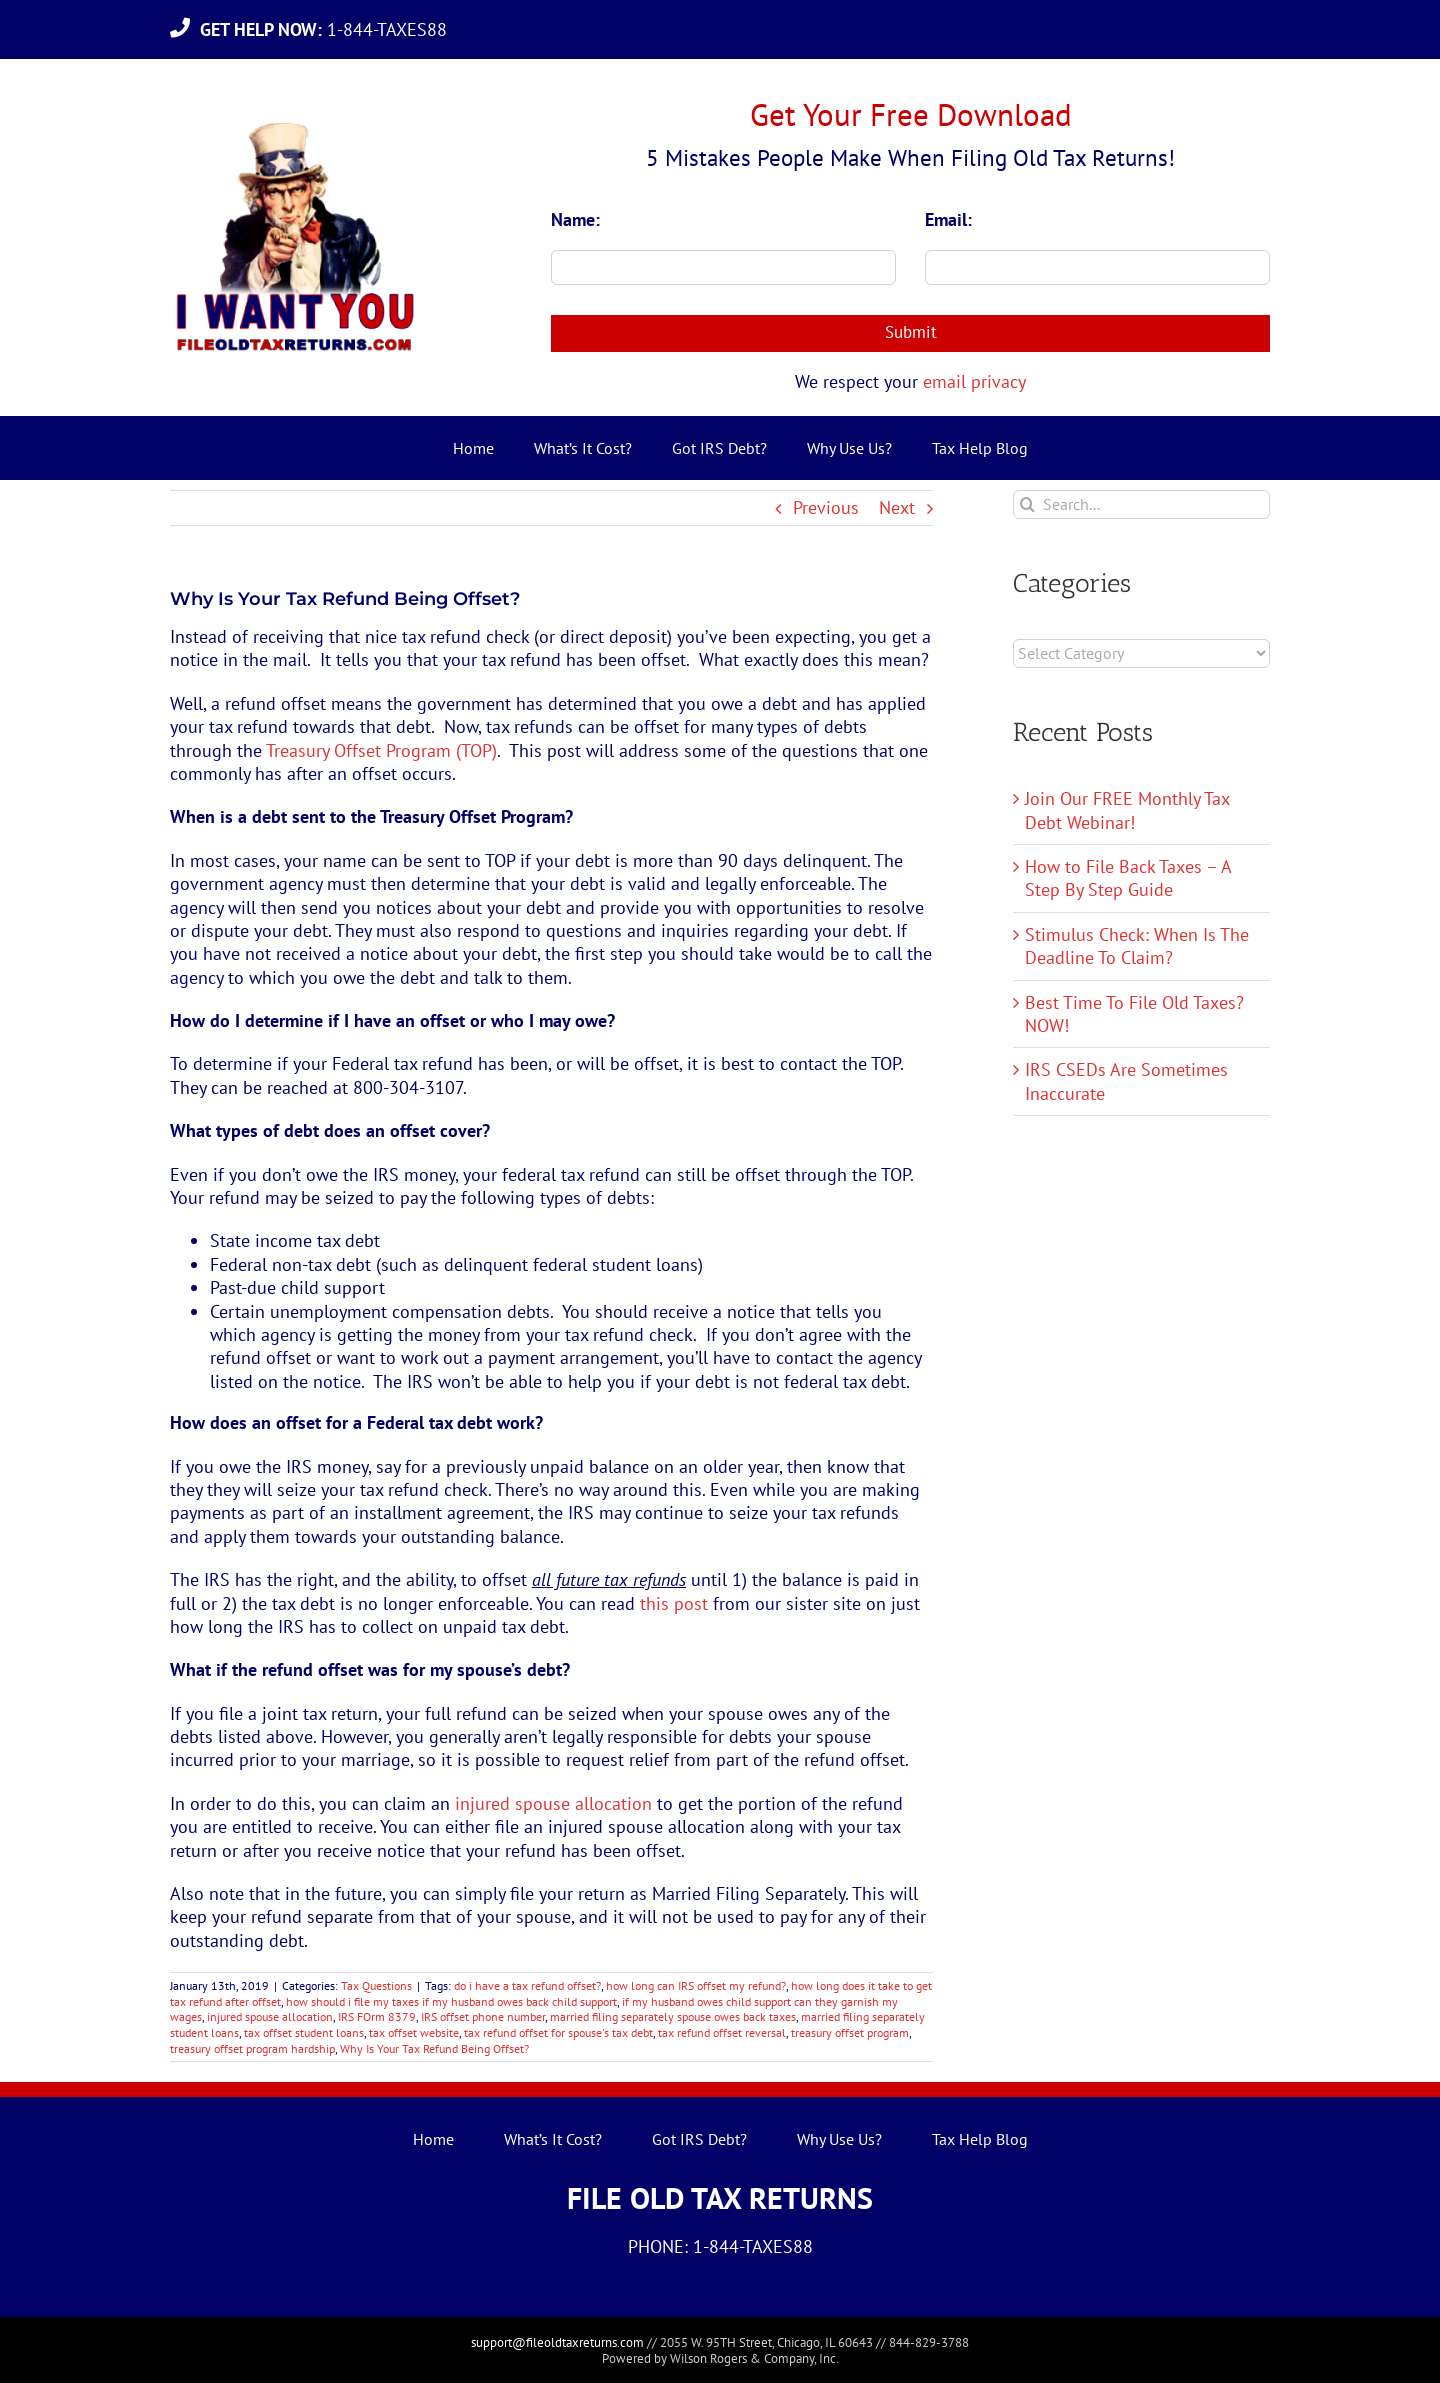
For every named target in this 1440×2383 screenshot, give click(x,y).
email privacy (974, 381)
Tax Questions (376, 1985)
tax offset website (414, 2032)
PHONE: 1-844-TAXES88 (720, 2246)
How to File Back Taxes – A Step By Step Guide (1128, 878)
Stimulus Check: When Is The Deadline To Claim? (1137, 946)
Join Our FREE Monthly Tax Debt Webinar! (1127, 810)
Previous (826, 507)
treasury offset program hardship (252, 2048)
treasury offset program (850, 2032)
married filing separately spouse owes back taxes (673, 2016)
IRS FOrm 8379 (377, 2016)
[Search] (1027, 504)
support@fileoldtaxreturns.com (557, 2342)
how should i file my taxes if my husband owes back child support (451, 2001)
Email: (948, 219)
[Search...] (1141, 504)
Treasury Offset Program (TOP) (381, 750)
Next (897, 507)
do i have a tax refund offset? (527, 1985)
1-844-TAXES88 (328, 29)
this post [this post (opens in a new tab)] (674, 1603)
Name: (575, 219)
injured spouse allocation (270, 2016)
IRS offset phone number (483, 2016)
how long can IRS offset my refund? (696, 1985)
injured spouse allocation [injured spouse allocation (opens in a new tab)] (553, 1803)
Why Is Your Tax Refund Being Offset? (434, 2048)
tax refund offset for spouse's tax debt (558, 2032)
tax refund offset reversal (722, 2032)
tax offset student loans (304, 2032)
